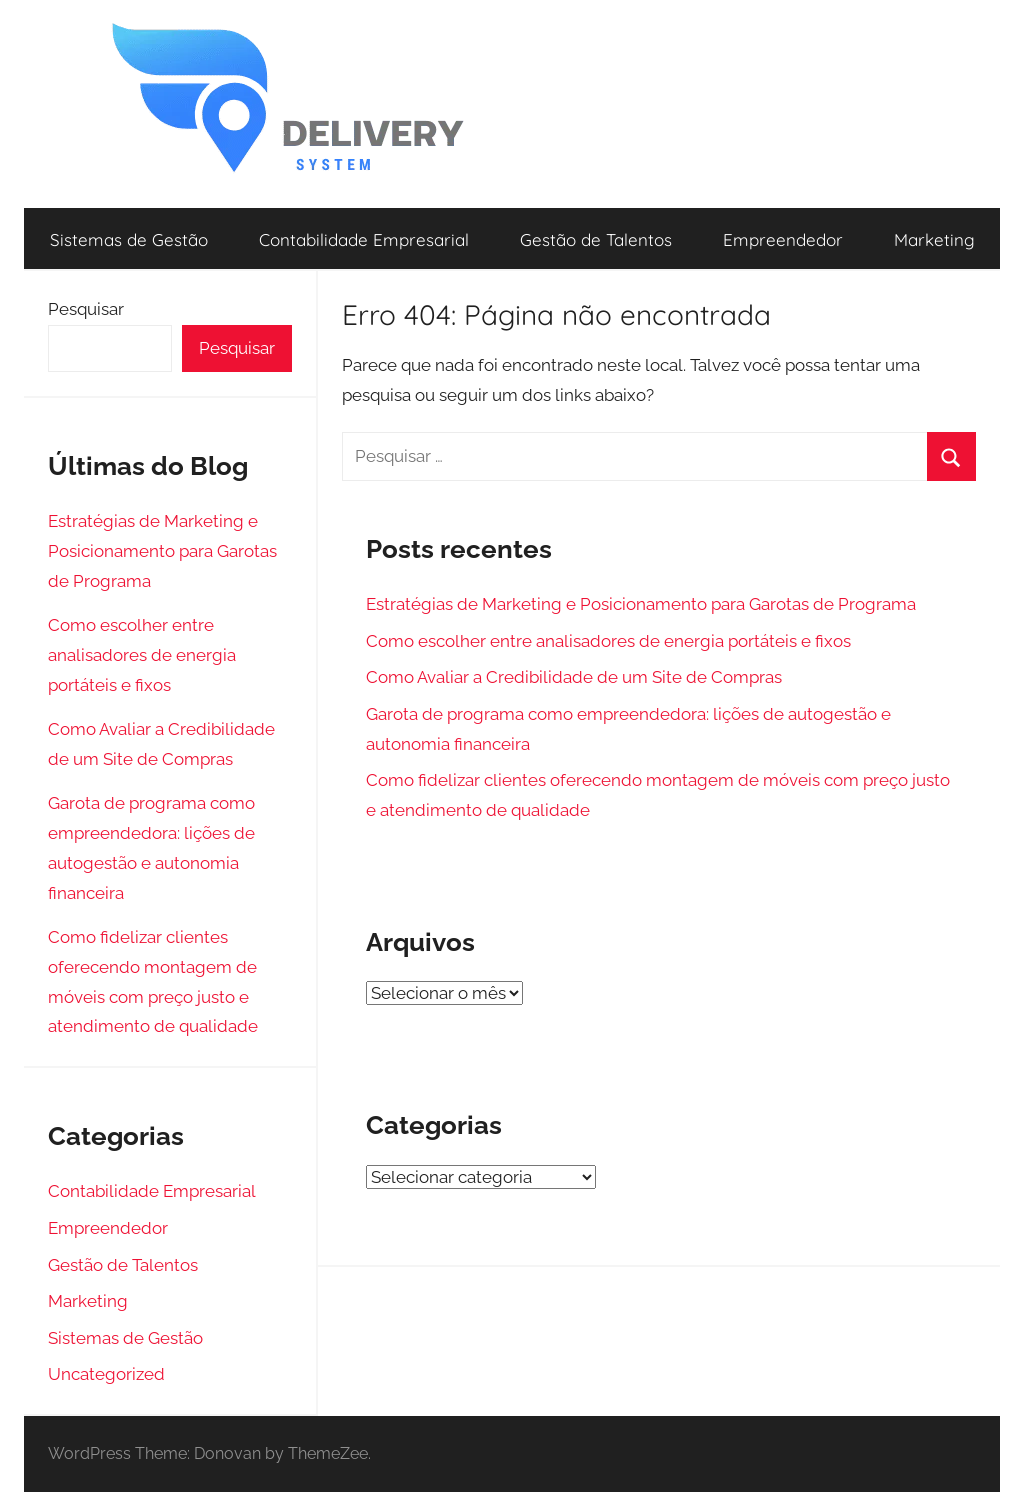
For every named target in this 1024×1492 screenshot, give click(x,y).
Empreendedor (783, 239)
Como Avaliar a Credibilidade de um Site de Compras (574, 677)
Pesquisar (86, 309)
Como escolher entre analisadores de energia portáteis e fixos (608, 641)
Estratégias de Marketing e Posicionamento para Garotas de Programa (641, 604)
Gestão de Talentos (596, 239)
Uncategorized (106, 1374)
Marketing (934, 239)
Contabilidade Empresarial (364, 239)
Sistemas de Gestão (129, 239)
